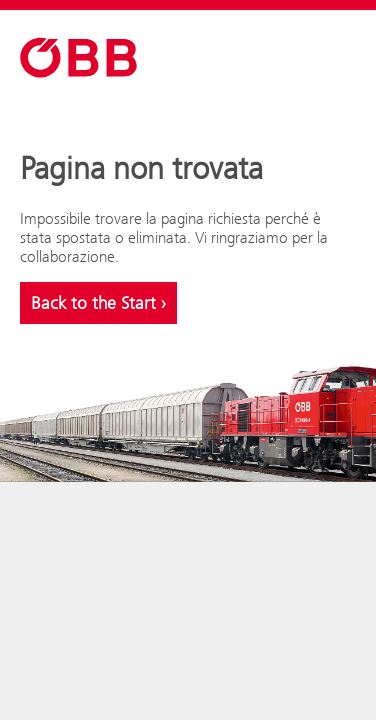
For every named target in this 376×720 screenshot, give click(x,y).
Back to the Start (98, 303)
